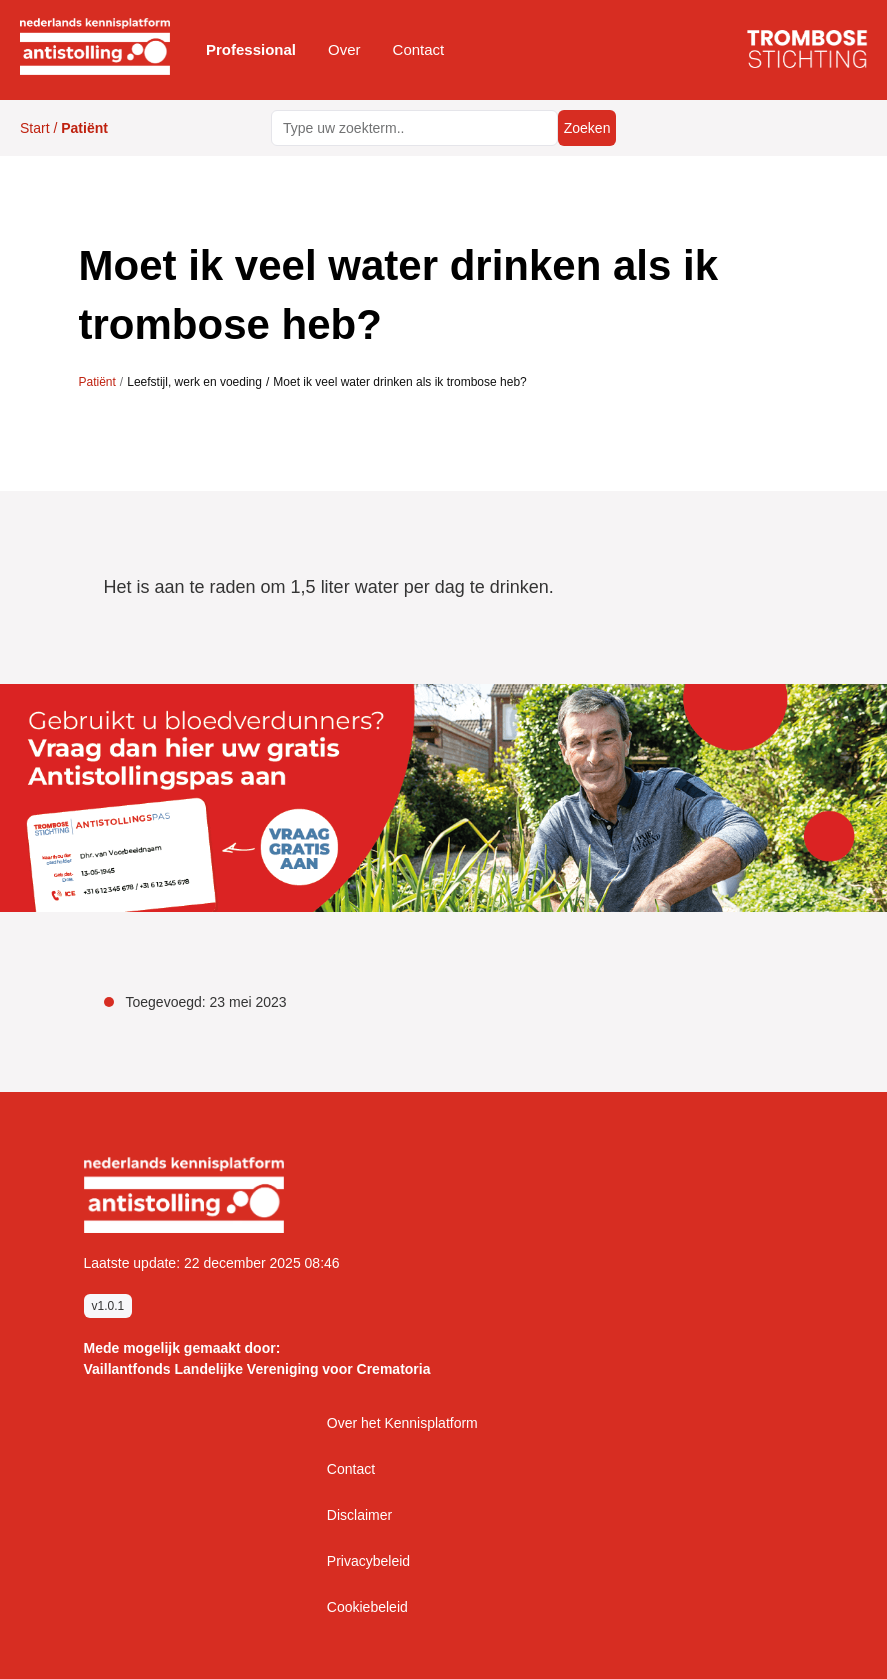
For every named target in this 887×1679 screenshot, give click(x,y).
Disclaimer (359, 1515)
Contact (419, 49)
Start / (64, 128)
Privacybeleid (368, 1561)
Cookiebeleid (367, 1607)
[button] (251, 50)
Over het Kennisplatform (402, 1423)
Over (344, 49)
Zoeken (586, 128)
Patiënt (97, 382)
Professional (251, 49)
